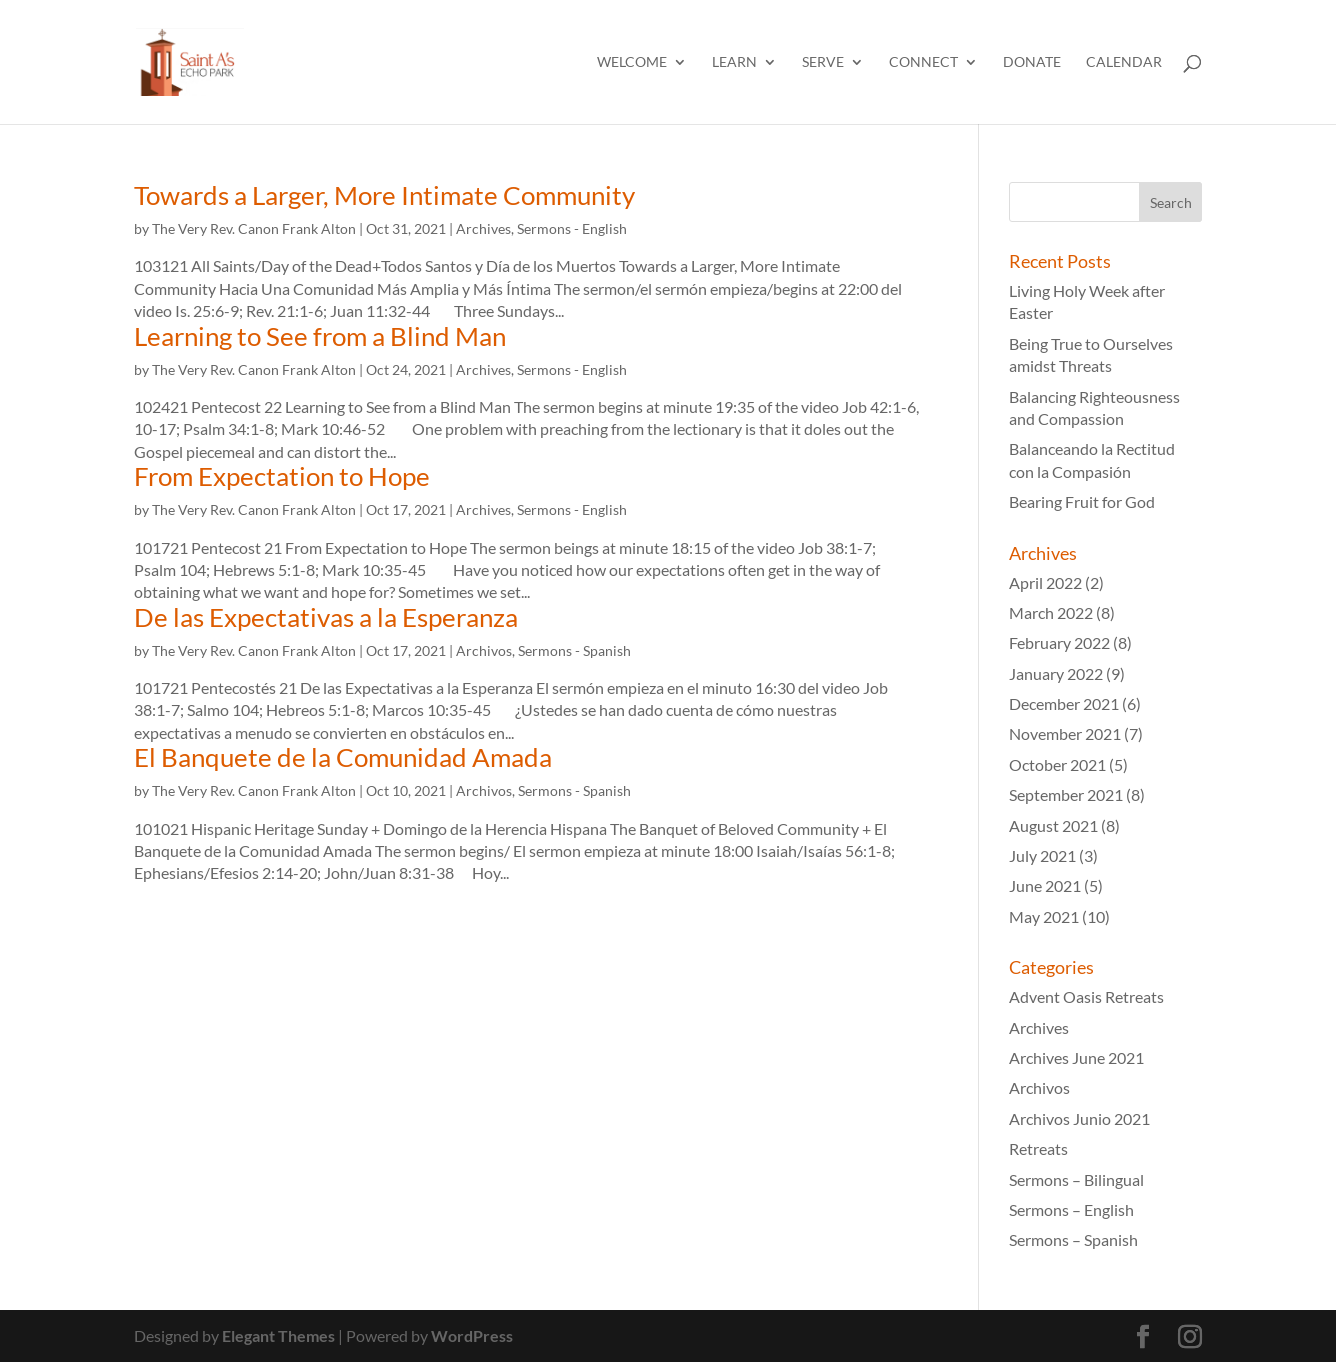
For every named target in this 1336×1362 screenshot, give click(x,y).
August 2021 (1053, 825)
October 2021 (1057, 764)
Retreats (1038, 1148)
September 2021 (1066, 794)
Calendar (1124, 62)
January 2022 (1056, 673)
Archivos (484, 650)
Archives (483, 228)
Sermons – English (1071, 1209)
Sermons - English (572, 228)
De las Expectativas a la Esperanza (326, 617)
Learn (734, 62)
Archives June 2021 (1076, 1057)
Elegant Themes (278, 1335)
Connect (923, 62)
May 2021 (1044, 916)
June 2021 (1045, 885)
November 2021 (1065, 733)
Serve (823, 62)
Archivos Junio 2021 (1079, 1118)
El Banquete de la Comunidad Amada (343, 757)
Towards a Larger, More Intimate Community (384, 195)
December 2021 (1064, 703)
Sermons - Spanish (574, 650)
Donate (1032, 62)
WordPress (472, 1335)
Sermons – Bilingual (1076, 1179)
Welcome (632, 62)
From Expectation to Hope (282, 476)
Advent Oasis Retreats (1086, 996)
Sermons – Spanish (1073, 1239)
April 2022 (1045, 582)
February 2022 (1059, 642)
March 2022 (1051, 612)
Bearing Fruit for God (1082, 501)
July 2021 (1042, 855)
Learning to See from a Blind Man (320, 336)
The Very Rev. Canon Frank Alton (254, 228)
